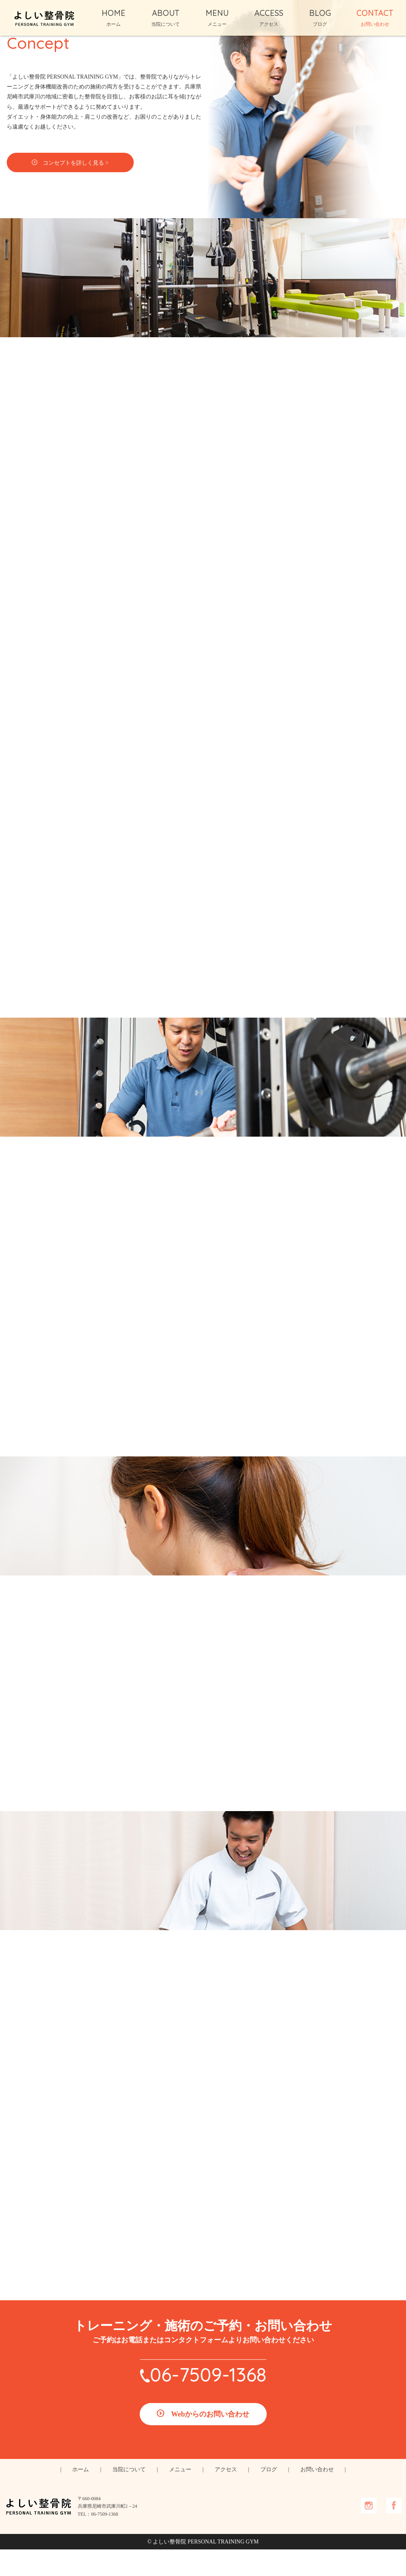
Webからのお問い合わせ (210, 2441)
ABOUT (165, 17)
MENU (217, 17)
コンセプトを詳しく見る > (91, 187)
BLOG (320, 17)
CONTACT (374, 17)
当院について (129, 2496)
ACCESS (268, 17)
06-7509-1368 (208, 2401)
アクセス (226, 2496)
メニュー (180, 2496)
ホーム (80, 2496)
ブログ (268, 2496)
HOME (113, 17)
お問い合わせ (317, 2496)
